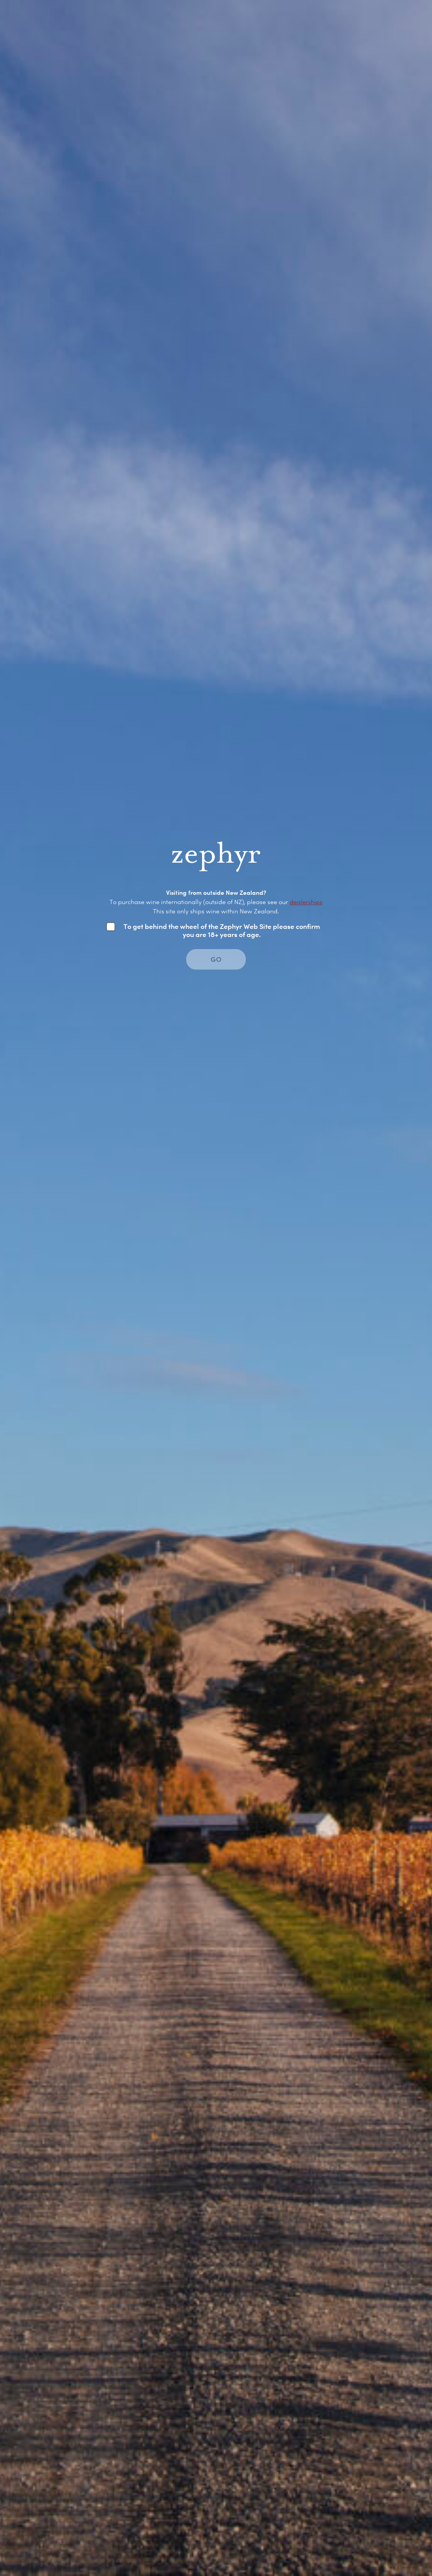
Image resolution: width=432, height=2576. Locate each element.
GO (216, 959)
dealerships (306, 902)
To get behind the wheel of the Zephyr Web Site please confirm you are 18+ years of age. (221, 930)
